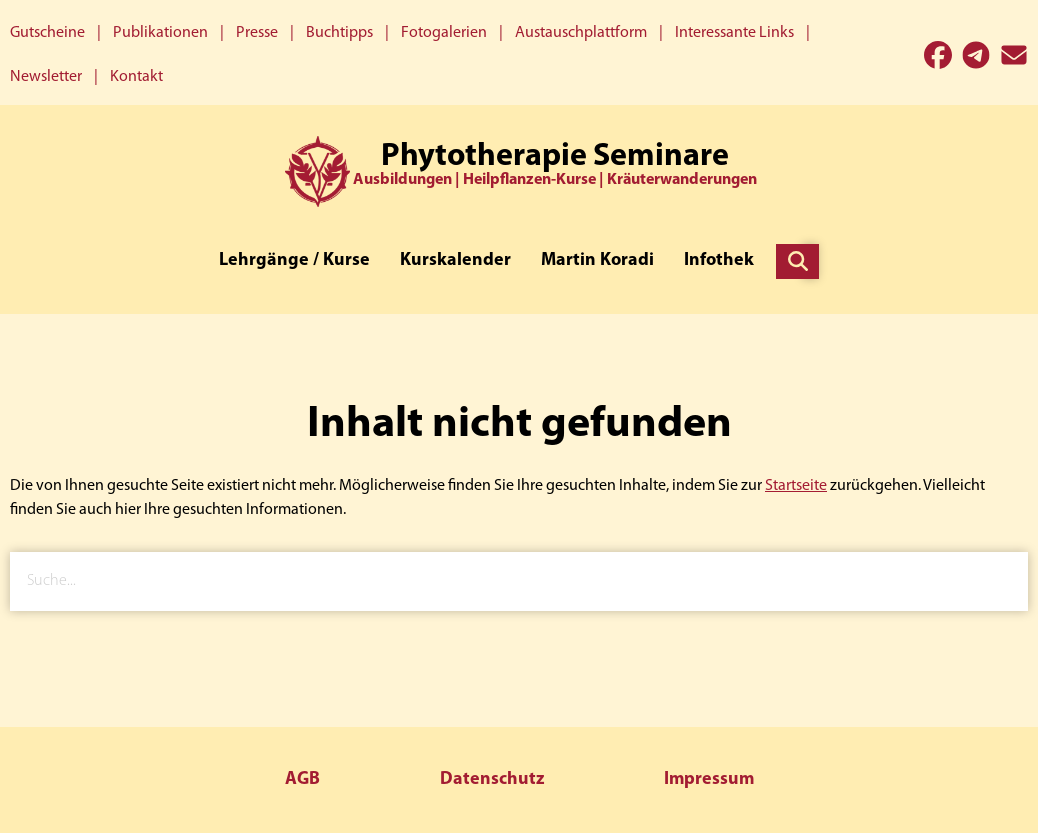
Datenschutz (492, 779)
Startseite (796, 486)
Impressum (709, 779)
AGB (302, 779)
